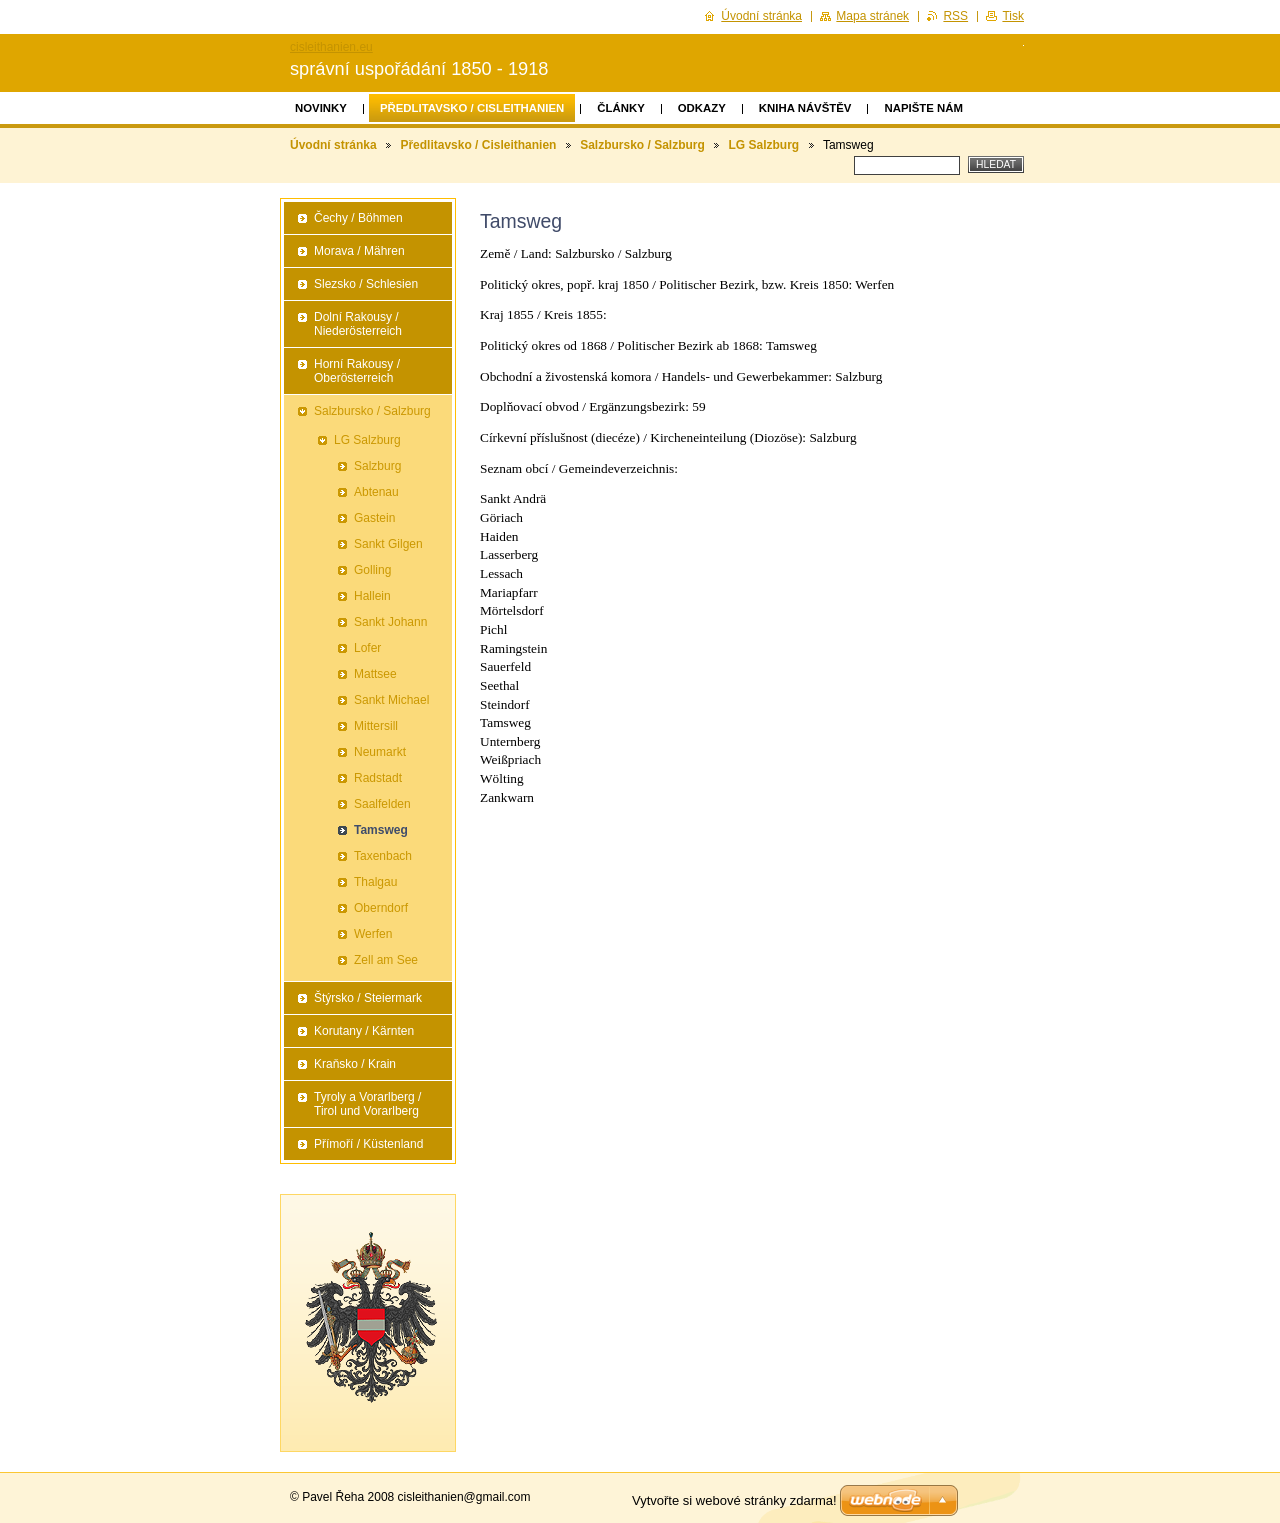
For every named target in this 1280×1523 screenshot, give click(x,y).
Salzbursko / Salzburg (642, 145)
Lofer (367, 648)
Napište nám (923, 108)
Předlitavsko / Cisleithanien (472, 108)
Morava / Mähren (359, 251)
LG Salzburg (764, 145)
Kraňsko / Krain (355, 1064)
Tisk (1013, 16)
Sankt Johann (390, 622)
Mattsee (375, 674)
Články (620, 108)
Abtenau (376, 492)
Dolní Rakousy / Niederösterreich (358, 324)
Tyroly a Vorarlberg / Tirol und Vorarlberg (367, 1104)
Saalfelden (382, 804)
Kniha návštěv (805, 108)
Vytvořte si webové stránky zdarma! (734, 1500)
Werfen (373, 934)
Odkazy (702, 108)
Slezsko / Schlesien (366, 284)
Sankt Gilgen (388, 544)
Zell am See (386, 960)
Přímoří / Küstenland (368, 1144)
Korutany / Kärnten (364, 1031)
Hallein (372, 596)
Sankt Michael (391, 700)
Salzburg (377, 466)
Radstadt (378, 778)
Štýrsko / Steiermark (368, 998)
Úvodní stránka (333, 145)
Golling (372, 570)
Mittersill (376, 726)
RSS (955, 16)
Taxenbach (383, 856)
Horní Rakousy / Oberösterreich (357, 371)
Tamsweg (381, 830)
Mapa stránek (872, 16)
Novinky (321, 108)
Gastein (374, 518)
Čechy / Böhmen (358, 218)
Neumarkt (380, 752)
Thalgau (375, 882)
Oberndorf (381, 908)
